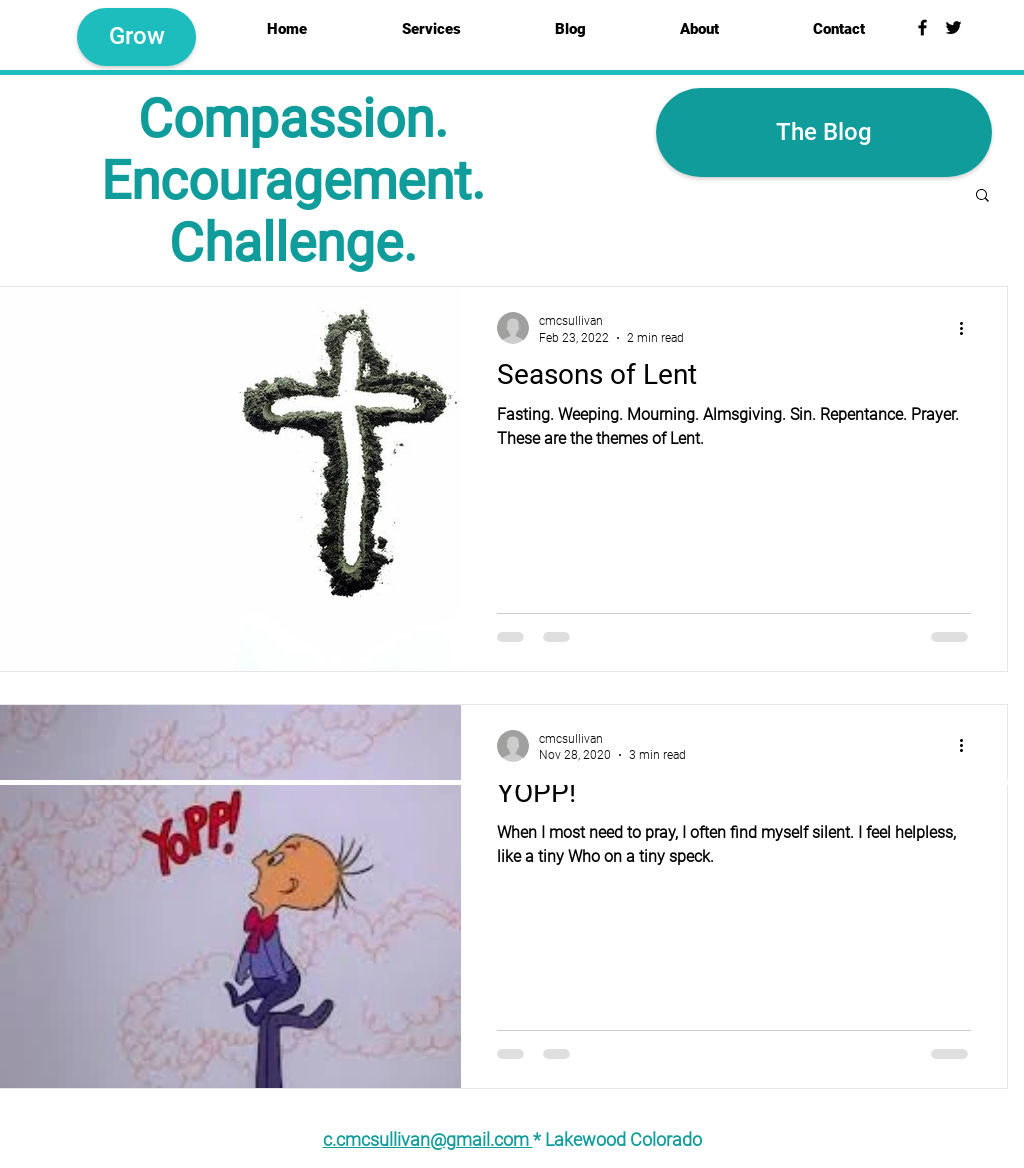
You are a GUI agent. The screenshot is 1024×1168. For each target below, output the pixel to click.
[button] (982, 196)
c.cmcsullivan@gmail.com (428, 1139)
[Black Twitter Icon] (953, 27)
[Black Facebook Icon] (922, 27)
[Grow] (136, 37)
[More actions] (968, 328)
